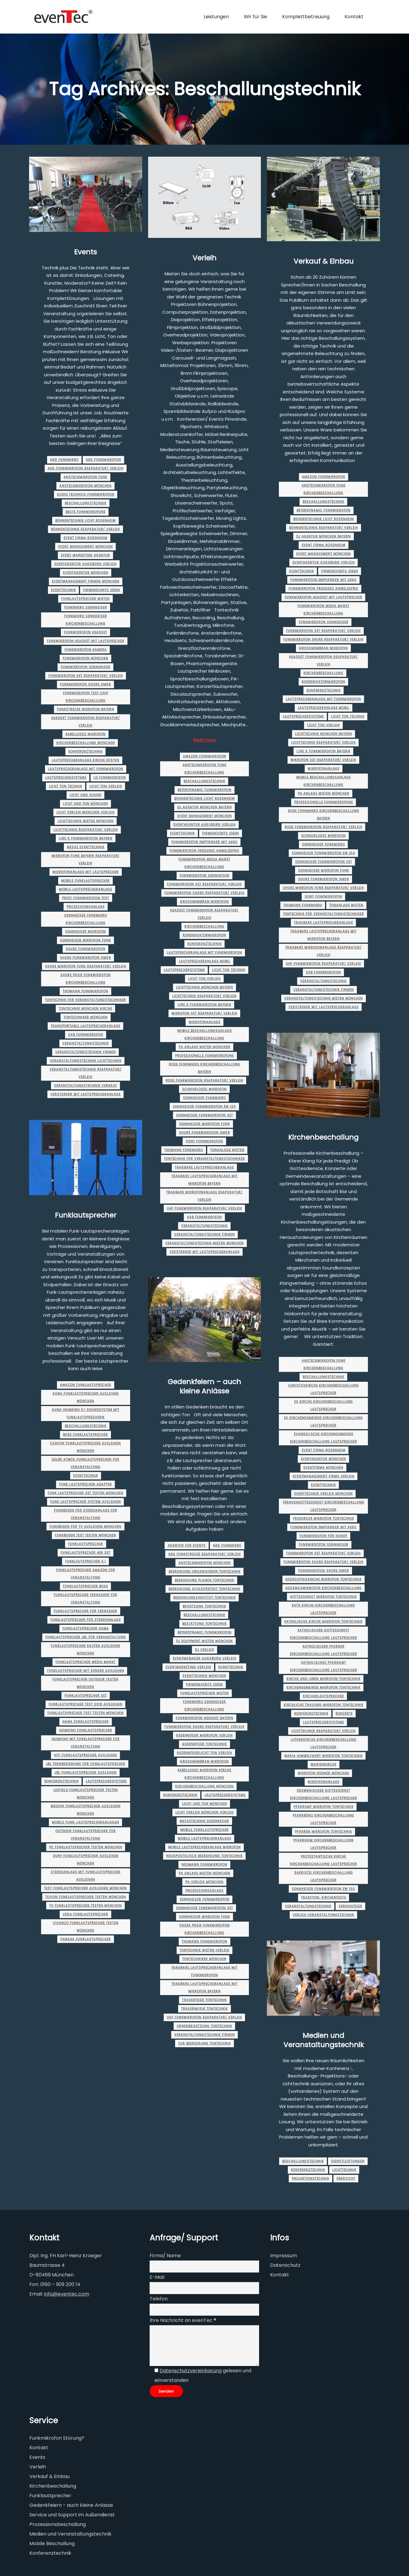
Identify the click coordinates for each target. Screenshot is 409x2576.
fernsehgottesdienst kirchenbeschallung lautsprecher (323, 1506)
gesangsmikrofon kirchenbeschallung (323, 1588)
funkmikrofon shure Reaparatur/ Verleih (204, 893)
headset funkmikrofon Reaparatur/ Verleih (85, 722)
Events (85, 252)
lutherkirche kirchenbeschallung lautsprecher (324, 1743)
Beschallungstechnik (85, 503)
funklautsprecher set (85, 1695)
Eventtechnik (63, 590)
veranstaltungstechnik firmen (85, 1052)
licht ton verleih (105, 786)
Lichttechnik (344, 2170)
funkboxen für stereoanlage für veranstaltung (85, 1514)
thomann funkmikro (183, 1150)
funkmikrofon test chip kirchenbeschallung (85, 697)
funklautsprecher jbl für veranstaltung (85, 1637)
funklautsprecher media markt (85, 1662)
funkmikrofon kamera (85, 649)
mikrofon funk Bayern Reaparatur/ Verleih (86, 860)
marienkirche (323, 1764)
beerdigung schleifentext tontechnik (204, 1589)
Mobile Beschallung (52, 2543)
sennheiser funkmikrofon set (204, 1115)
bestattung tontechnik (204, 1623)
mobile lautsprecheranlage (85, 889)
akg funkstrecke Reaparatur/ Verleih (204, 1554)
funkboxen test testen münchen (85, 1535)
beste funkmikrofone (86, 512)
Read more (204, 740)
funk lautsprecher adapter (85, 1484)
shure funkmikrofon (85, 949)
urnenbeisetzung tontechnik (204, 2026)
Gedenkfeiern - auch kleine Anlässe (71, 2505)
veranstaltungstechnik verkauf (85, 1085)
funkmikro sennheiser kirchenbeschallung (85, 620)
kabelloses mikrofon (85, 734)
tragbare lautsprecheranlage (204, 1167)
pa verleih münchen (204, 1882)
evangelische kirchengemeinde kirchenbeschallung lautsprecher (323, 1438)
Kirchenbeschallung (204, 926)
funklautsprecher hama (85, 1628)
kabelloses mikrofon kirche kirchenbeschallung (204, 1774)
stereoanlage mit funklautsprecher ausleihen (86, 1876)
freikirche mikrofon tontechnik (323, 1518)
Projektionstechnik (310, 2178)
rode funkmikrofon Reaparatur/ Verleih (204, 1080)
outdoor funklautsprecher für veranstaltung (85, 1835)
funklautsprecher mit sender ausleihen (85, 1670)
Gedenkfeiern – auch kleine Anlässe (204, 1386)
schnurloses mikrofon (204, 1089)
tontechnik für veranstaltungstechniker (85, 1000)
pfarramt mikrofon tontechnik (324, 1807)
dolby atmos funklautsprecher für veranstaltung (85, 1463)
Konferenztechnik (85, 751)
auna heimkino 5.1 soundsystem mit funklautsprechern (85, 1414)
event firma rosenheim (85, 538)
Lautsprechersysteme (65, 777)
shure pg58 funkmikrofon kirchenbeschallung (85, 979)
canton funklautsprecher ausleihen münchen (85, 1447)
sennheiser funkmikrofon (204, 1899)
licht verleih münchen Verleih (85, 812)
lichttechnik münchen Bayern (204, 987)
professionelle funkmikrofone (204, 1055)
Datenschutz (285, 2265)
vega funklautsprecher (85, 1914)
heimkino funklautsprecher (85, 1730)
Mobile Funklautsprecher (85, 880)
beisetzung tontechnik (204, 1606)
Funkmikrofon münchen (85, 658)
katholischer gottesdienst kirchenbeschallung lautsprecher (323, 1634)
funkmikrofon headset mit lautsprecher (85, 641)
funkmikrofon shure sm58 (85, 684)
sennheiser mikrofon (85, 931)
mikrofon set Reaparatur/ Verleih (204, 1013)
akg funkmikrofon (103, 459)
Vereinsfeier (350, 1906)
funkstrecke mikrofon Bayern (85, 709)
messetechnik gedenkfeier (204, 1821)
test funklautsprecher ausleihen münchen (85, 1888)
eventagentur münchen (85, 572)
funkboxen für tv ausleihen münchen (85, 1526)
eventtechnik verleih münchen (323, 1493)
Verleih (204, 258)
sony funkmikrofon (204, 1141)
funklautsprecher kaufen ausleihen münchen (85, 1650)
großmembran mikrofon (204, 901)
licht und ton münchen (85, 803)
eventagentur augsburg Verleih (85, 564)
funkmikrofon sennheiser (85, 667)
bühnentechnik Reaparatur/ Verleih (85, 529)
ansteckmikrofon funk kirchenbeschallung (204, 769)
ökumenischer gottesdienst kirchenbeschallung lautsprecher (323, 1794)
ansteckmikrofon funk (85, 477)
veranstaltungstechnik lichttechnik (85, 1061)
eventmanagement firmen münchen (85, 581)
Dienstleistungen (348, 2161)
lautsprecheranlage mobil (204, 961)
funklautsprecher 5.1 (85, 1561)
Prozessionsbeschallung (57, 2524)
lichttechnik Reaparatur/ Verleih (85, 830)
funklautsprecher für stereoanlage (85, 1620)
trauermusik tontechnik (204, 2008)
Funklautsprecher (85, 1215)
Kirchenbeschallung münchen (85, 743)
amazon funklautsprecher (85, 1385)
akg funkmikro (64, 459)
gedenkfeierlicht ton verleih (204, 1753)
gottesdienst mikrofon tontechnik (323, 1596)
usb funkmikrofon (85, 1034)
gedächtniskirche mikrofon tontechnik (323, 1579)
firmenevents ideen (101, 590)
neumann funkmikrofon (204, 1864)
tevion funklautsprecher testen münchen (85, 1897)
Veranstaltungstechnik (85, 1043)
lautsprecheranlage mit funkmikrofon (85, 769)
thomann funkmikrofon (85, 991)
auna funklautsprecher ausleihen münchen (85, 1397)
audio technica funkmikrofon (85, 494)
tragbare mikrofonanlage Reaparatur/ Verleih (204, 1196)
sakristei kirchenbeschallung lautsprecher (323, 1876)
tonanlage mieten (227, 1150)
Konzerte (344, 1713)
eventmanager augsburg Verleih (204, 1658)
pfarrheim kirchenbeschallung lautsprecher (323, 1844)
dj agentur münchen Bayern (204, 807)
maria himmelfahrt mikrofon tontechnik (323, 1756)
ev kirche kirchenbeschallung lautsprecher (323, 1405)
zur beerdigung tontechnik (204, 2043)
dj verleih (204, 1650)
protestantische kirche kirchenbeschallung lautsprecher (323, 1860)
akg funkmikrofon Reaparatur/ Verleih (86, 468)
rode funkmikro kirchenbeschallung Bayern (204, 1068)
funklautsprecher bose (85, 1586)
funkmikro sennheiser (85, 607)
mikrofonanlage (204, 1022)
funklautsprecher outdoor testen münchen (85, 1683)
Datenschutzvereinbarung (191, 2370)
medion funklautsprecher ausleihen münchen (86, 1810)
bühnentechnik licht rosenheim (85, 520)
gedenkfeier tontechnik (204, 1744)
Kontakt (279, 2274)
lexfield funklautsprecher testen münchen (85, 1794)
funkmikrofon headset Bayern (204, 1718)
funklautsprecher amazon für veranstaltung (85, 1574)
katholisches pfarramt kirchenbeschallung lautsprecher (323, 1666)
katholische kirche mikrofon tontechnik (323, 1621)
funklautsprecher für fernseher (85, 1611)
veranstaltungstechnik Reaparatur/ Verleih (85, 1073)
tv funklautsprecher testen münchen (85, 1905)
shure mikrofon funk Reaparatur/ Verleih (85, 966)
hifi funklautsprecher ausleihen (85, 1755)
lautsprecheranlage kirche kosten (85, 760)
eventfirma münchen (323, 1467)
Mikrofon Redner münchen (323, 1773)
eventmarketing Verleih (188, 1667)
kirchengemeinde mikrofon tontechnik (323, 1687)
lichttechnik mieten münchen (86, 821)
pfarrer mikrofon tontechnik (323, 1831)
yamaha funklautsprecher (85, 1939)
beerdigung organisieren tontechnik (204, 1571)
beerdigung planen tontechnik (204, 1580)
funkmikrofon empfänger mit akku (204, 842)
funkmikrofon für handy (323, 1536)
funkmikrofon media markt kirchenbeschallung (204, 863)
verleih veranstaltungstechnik (323, 1915)
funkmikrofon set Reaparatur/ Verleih (85, 676)
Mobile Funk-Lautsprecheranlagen (85, 1822)
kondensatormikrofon (204, 935)
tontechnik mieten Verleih (204, 1950)
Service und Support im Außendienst (72, 2514)
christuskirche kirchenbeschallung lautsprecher (323, 1389)
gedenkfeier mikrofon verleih (204, 1735)
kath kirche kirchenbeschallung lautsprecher (323, 1609)
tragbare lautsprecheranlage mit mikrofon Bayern (204, 1180)
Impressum (283, 2255)
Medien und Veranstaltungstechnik (323, 2040)
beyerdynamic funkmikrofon (204, 790)
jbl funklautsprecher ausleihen (86, 1772)
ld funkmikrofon (110, 777)
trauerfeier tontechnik (204, 2000)
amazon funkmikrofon (204, 756)
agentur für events (187, 1545)
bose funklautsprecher (85, 1434)
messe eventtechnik (85, 847)
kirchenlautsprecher (323, 1696)
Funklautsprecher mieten (85, 599)
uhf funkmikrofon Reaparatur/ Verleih (204, 1208)
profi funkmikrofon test (85, 898)
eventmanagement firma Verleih (323, 1476)
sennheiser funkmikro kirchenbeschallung (85, 919)
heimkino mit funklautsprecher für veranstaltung (86, 1743)
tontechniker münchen (86, 1017)
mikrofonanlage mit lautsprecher (85, 872)
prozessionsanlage (86, 907)
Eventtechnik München (204, 1676)
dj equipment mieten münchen (204, 1641)
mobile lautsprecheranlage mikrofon (204, 1847)
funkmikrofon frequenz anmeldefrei (204, 850)
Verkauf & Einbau (324, 261)
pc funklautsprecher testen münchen (85, 1847)
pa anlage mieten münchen (204, 1047)
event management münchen (85, 546)
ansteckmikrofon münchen (85, 486)
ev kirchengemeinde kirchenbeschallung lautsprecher (323, 1422)
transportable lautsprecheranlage (85, 1026)
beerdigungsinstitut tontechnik (204, 1597)
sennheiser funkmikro (204, 1098)
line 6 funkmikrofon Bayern (85, 838)
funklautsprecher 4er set (85, 1552)
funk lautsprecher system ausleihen (85, 1502)
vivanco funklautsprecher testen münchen (85, 1927)
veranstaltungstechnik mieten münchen (204, 1243)
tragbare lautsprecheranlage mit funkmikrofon (204, 1971)
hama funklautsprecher (85, 1721)
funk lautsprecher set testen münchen (85, 1493)
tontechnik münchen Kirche (85, 1008)
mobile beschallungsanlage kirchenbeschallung (204, 1035)
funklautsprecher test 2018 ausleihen (85, 1704)
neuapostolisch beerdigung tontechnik (204, 1856)
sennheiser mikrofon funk (85, 940)
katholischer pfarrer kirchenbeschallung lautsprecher (323, 1650)
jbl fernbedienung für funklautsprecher (85, 1764)
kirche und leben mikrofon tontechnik (323, 1679)
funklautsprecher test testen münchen (85, 1713)
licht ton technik (65, 786)
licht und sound (85, 795)
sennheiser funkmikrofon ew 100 (204, 1106)
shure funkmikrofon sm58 (85, 957)
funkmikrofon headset (85, 632)
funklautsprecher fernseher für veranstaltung (85, 1599)
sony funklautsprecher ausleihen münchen (85, 1860)
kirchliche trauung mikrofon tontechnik (323, 1705)
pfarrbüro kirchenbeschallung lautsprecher (323, 1819)
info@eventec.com (66, 2293)
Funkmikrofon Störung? (56, 2438)
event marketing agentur (85, 555)
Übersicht (345, 2178)
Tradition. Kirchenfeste (323, 1897)
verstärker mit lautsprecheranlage (85, 1094)
